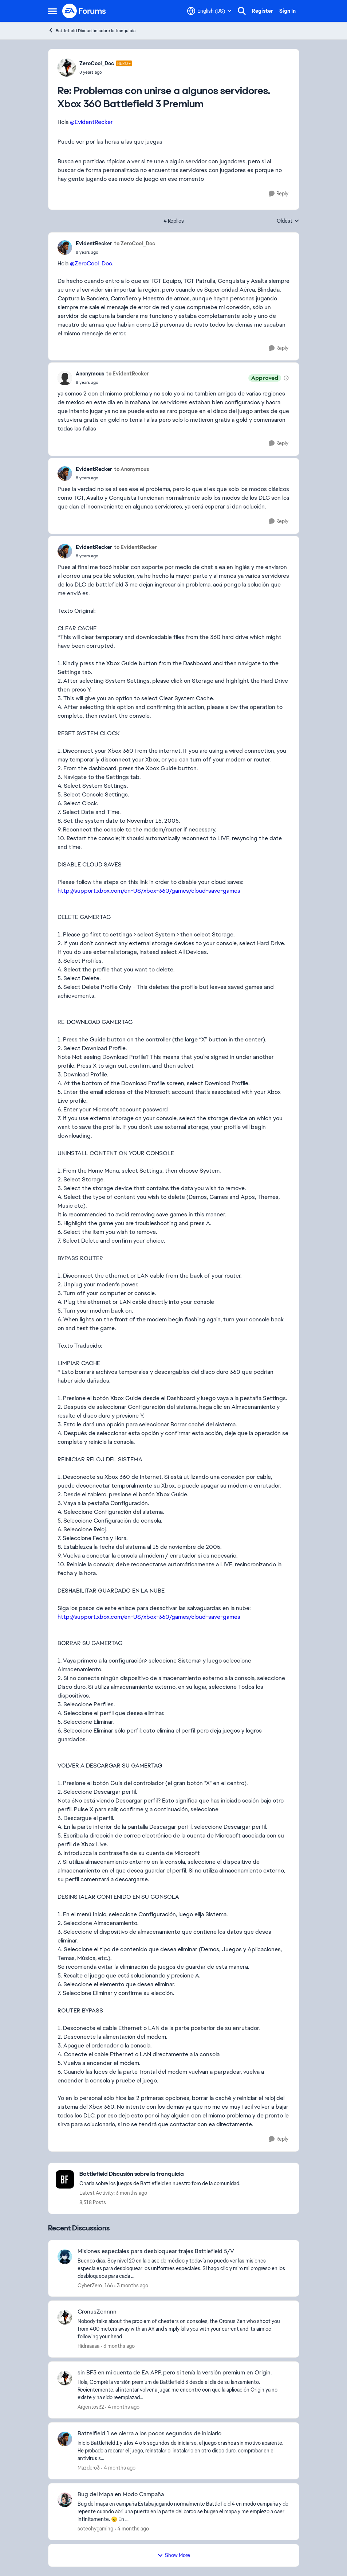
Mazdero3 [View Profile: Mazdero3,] (89, 2467)
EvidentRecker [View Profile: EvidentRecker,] (94, 243)
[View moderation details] (286, 378)
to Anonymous (131, 469)
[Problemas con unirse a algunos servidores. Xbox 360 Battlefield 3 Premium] (106, 72)
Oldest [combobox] (288, 221)
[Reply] (278, 194)
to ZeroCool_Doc (134, 243)
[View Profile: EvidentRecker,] (65, 247)
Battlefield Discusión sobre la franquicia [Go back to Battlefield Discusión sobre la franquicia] (91, 30)
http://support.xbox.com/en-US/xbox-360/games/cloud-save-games (149, 891)
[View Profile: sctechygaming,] (65, 2500)
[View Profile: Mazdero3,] (65, 2439)
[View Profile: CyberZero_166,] (65, 2256)
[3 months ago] (131, 2285)
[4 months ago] (122, 2407)
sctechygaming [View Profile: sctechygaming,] (95, 2528)
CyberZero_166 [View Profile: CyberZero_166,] (95, 2285)
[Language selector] (209, 11)
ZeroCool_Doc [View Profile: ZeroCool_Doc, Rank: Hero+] (96, 63)
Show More (173, 2555)
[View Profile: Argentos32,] (65, 2378)
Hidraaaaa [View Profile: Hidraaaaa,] (88, 2346)
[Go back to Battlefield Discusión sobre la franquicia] (159, 2174)
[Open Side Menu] (52, 10)
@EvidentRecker (91, 122)
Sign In (287, 11)
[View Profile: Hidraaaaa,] (65, 2317)
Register (262, 11)
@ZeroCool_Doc (91, 263)
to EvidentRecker (127, 373)
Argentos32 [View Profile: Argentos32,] (91, 2407)
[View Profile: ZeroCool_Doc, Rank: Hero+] (67, 67)
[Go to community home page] (84, 11)
